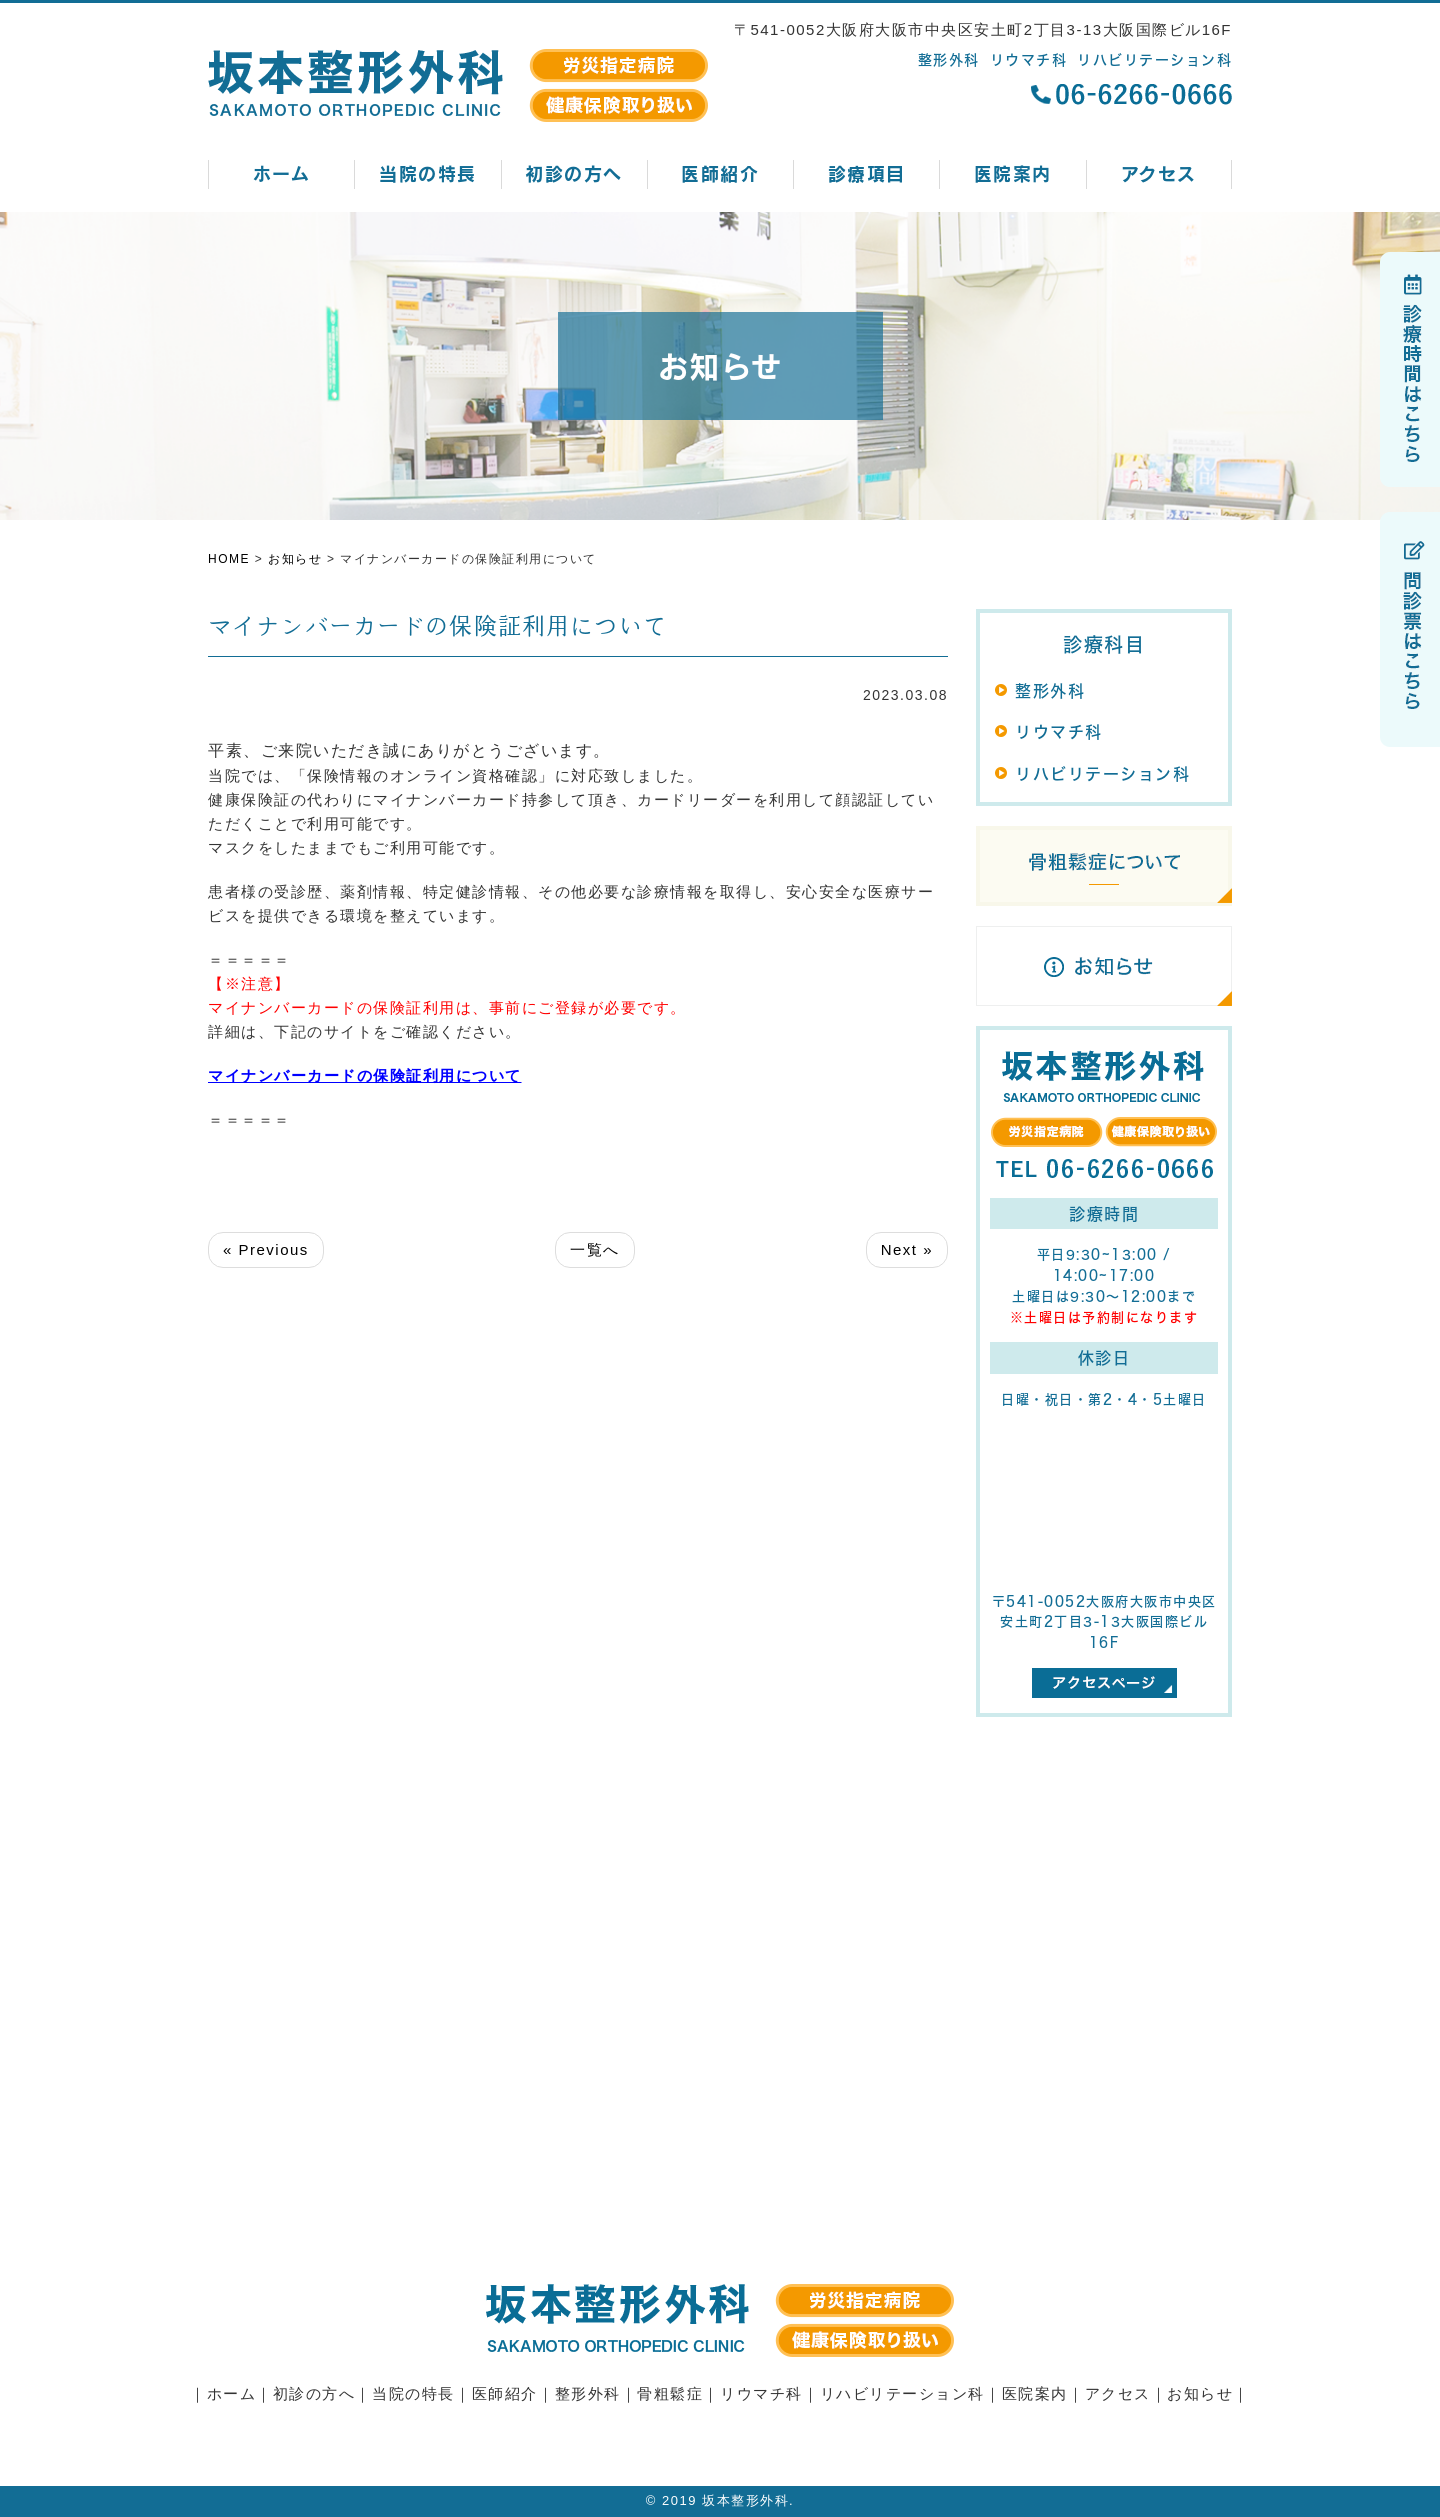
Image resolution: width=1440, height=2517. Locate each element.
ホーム (282, 173)
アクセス (1159, 173)
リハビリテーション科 (1102, 773)
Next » (907, 1249)
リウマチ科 (1059, 731)
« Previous (266, 1249)
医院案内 (1013, 173)
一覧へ (595, 1249)
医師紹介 (720, 173)
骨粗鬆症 (670, 2393)
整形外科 (1050, 690)
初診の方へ (574, 173)
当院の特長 (428, 173)
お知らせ (1200, 2393)
